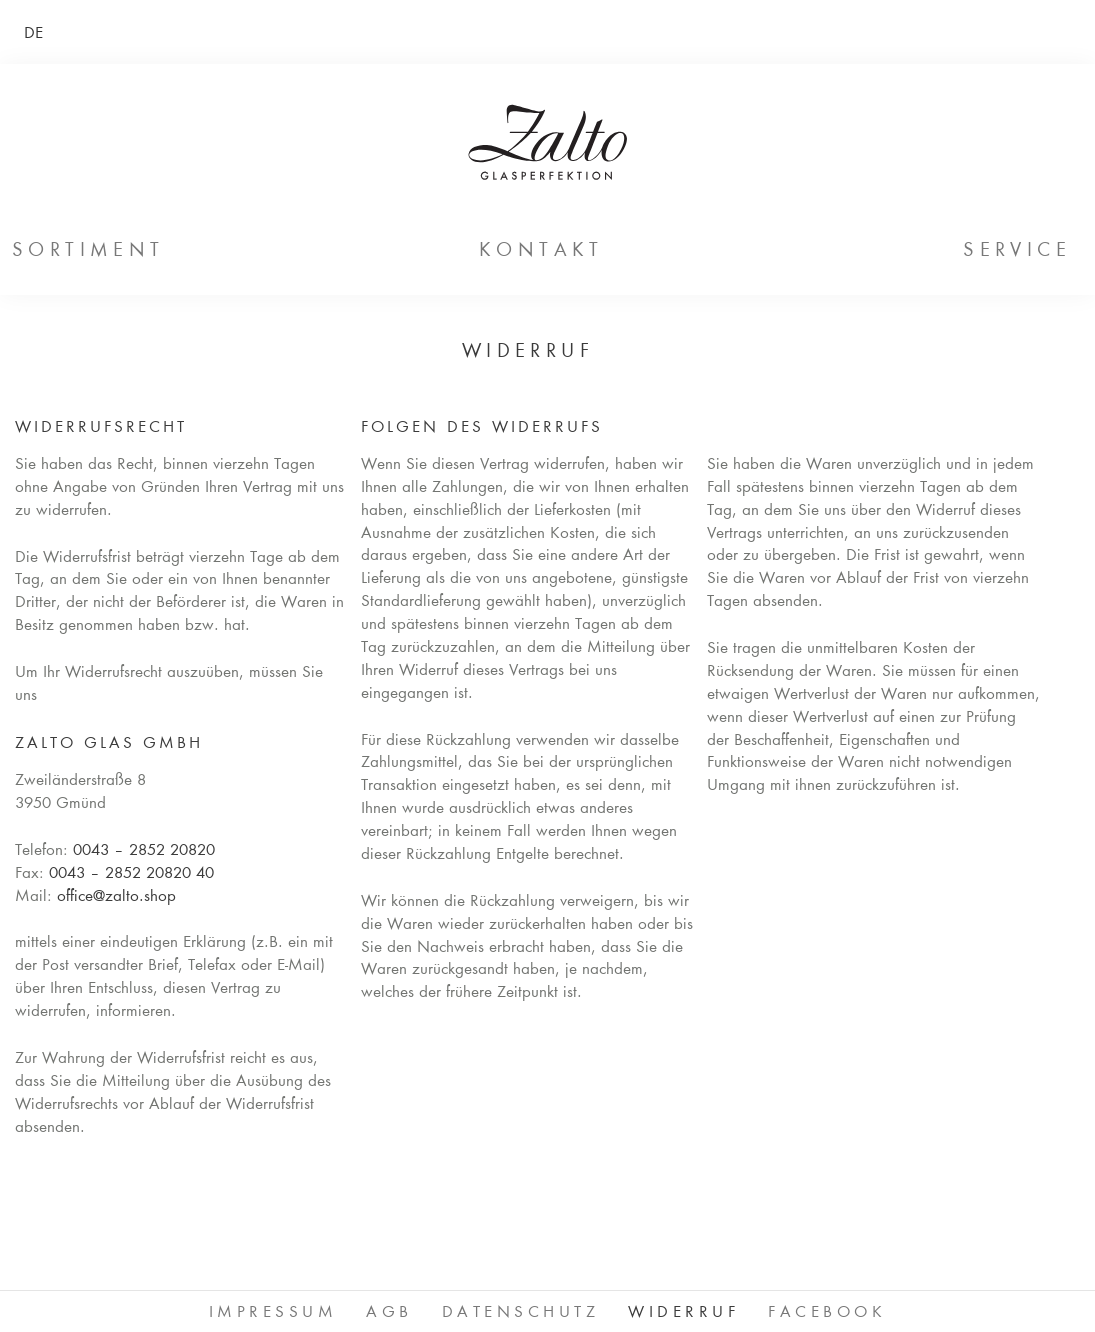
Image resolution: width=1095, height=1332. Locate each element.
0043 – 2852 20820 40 (131, 874)
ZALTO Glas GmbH (547, 142)
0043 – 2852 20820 (144, 851)
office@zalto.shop (116, 897)
